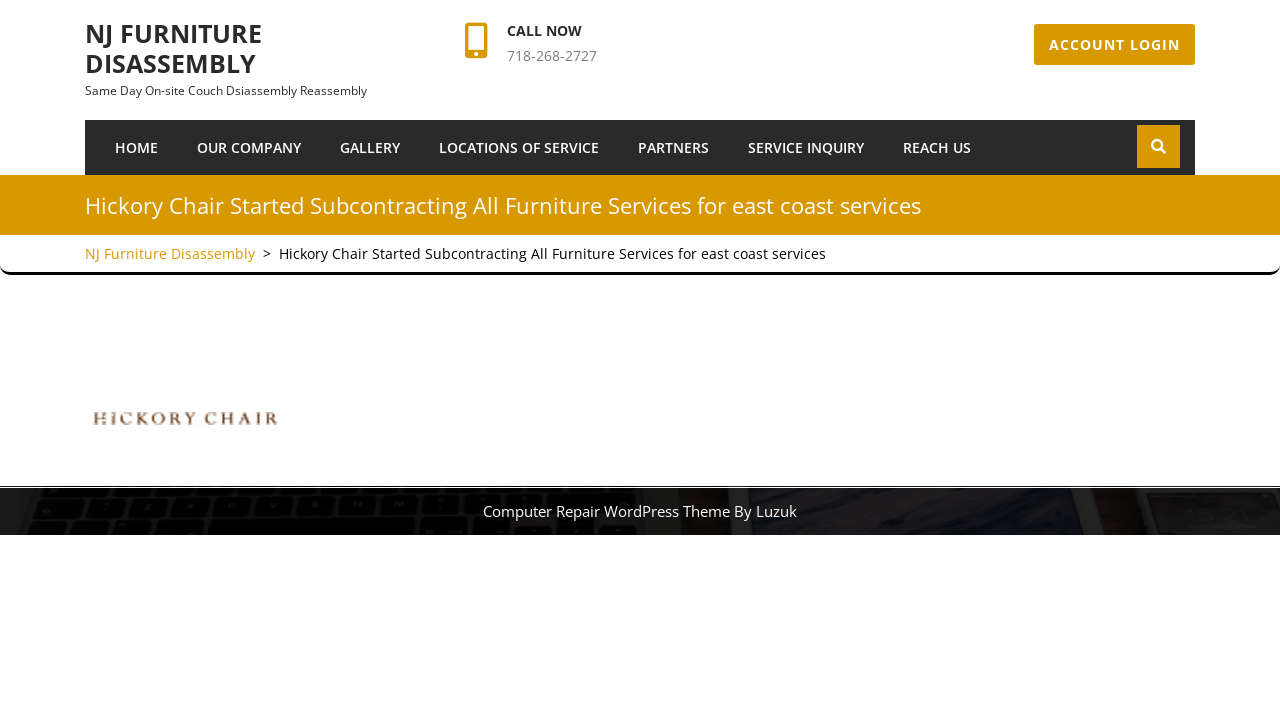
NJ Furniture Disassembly (173, 48)
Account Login (1114, 44)
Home (136, 147)
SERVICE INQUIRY (806, 147)
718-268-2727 (552, 55)
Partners (673, 147)
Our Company (249, 147)
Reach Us (937, 147)
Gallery (370, 147)
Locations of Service (519, 147)
